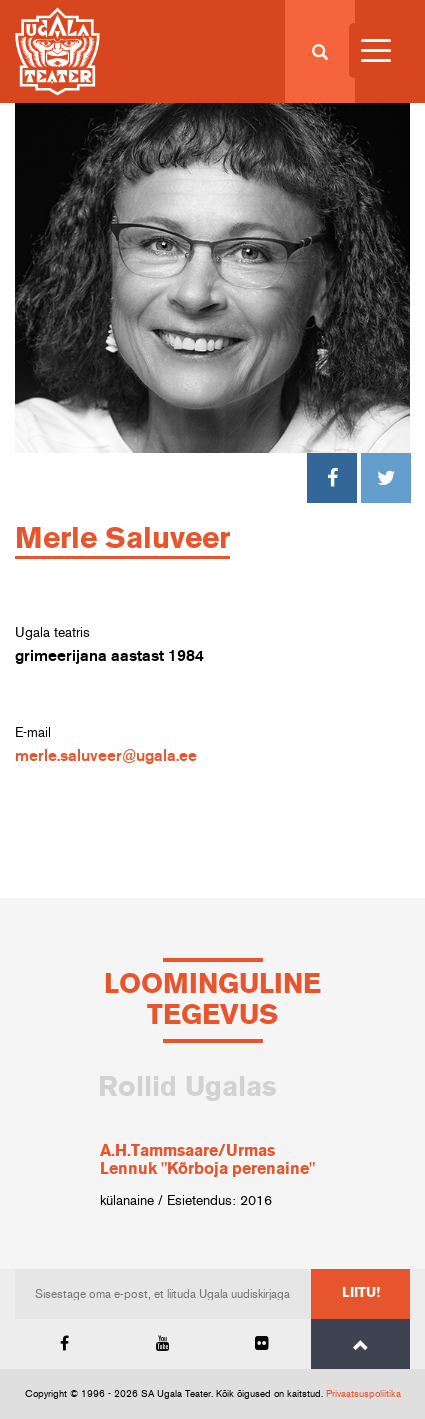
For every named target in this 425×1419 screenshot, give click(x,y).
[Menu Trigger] (376, 50)
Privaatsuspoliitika (363, 1394)
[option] (212, 1141)
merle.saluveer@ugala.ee (106, 756)
